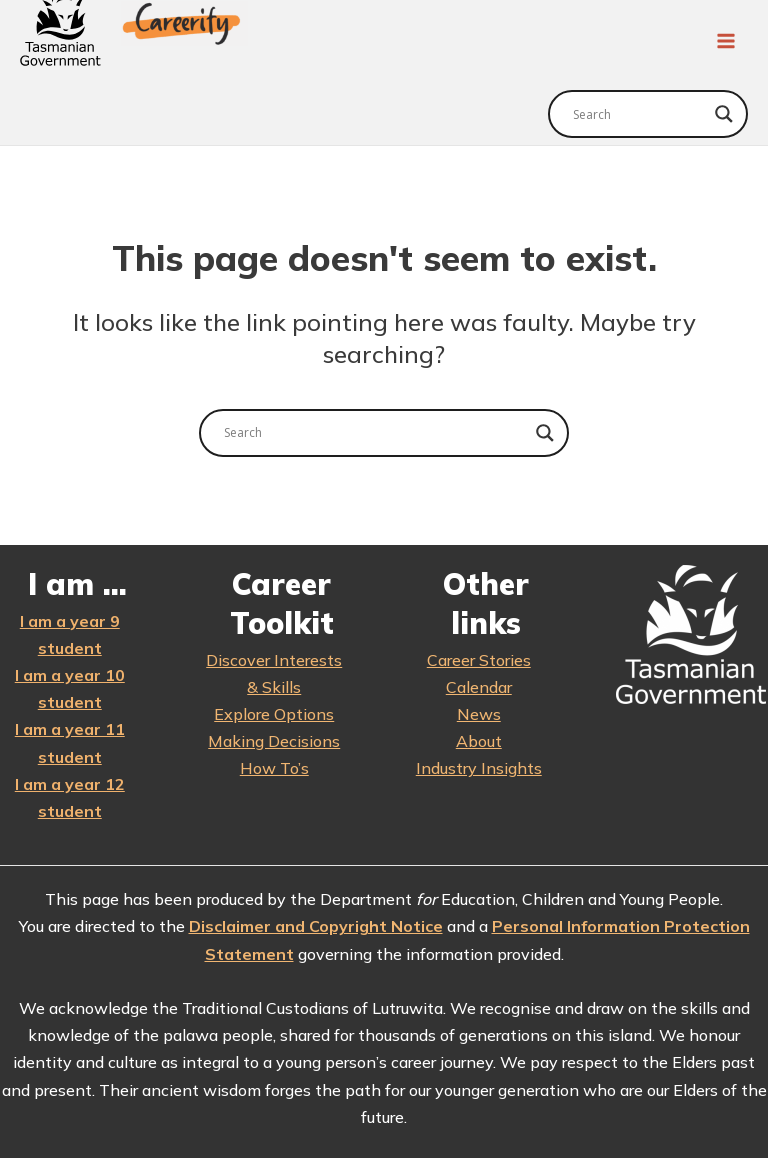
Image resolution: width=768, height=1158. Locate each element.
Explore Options (274, 711)
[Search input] (639, 111)
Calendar (479, 684)
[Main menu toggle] (726, 40)
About (479, 738)
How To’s (274, 766)
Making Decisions (274, 738)
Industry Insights (479, 766)
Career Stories (479, 657)
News (479, 711)
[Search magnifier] (724, 111)
